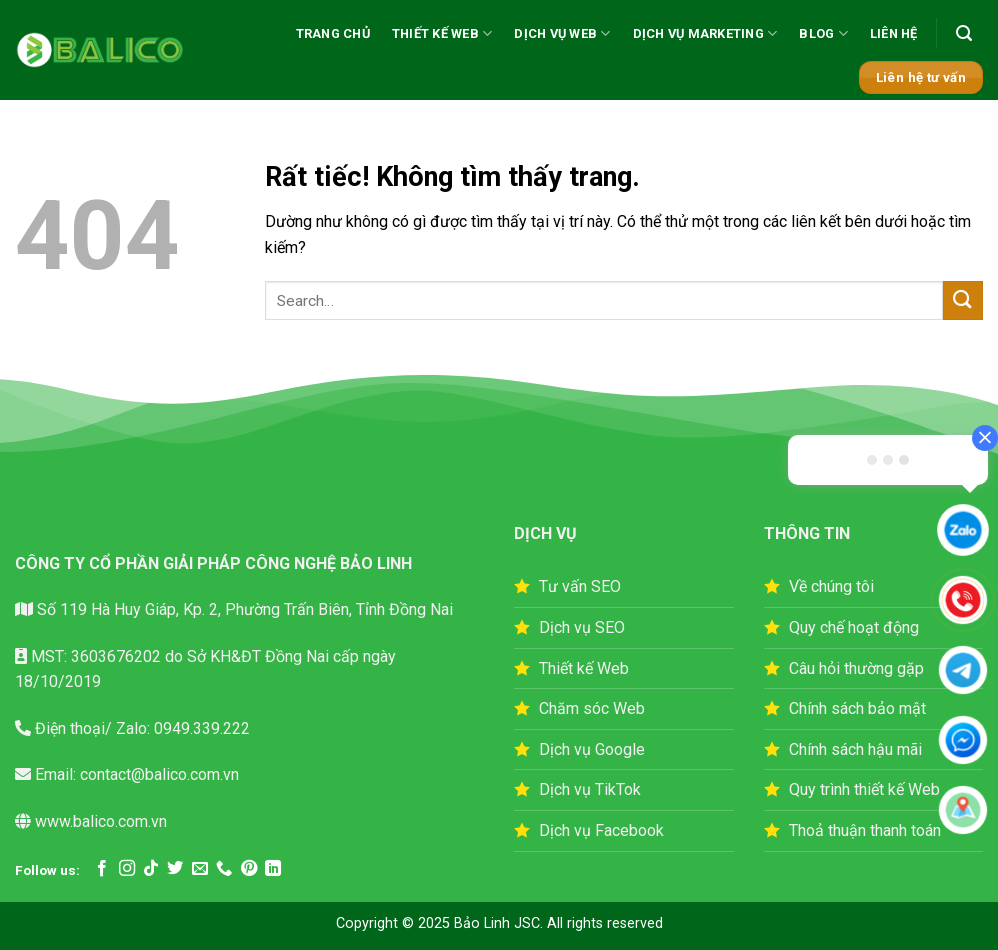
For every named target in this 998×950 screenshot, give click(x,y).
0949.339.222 (200, 728)
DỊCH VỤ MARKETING (705, 33)
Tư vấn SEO (580, 586)
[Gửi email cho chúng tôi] (200, 869)
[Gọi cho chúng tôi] (224, 869)
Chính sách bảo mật (857, 708)
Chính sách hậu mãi (855, 749)
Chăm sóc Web (592, 708)
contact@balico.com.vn (157, 774)
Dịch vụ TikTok (590, 789)
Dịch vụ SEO (582, 627)
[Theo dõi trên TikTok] (151, 869)
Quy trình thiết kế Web (864, 789)
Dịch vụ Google (592, 749)
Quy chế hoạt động (854, 627)
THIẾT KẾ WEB (442, 33)
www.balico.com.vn (101, 821)
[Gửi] (963, 300)
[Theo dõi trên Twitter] (175, 869)
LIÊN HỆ (894, 33)
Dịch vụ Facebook (601, 830)
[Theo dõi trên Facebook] (102, 869)
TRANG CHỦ (333, 33)
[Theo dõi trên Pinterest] (249, 869)
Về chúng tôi (831, 586)
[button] (964, 33)
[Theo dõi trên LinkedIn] (273, 869)
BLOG (823, 33)
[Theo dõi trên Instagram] (127, 869)
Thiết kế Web (584, 668)
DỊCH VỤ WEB (562, 33)
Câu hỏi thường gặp (856, 668)
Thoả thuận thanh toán (865, 830)
